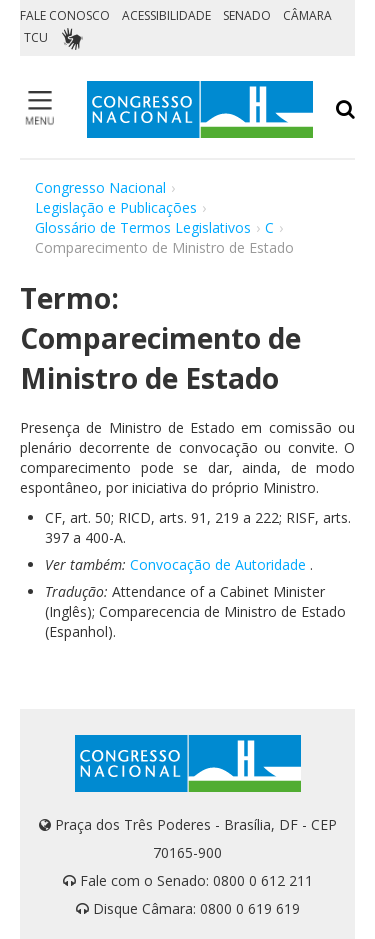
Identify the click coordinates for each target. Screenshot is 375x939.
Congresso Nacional (100, 187)
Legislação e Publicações (116, 207)
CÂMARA (307, 15)
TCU (36, 37)
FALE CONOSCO (65, 15)
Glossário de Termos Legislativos (143, 227)
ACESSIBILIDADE (166, 15)
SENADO (247, 15)
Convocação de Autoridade (218, 564)
